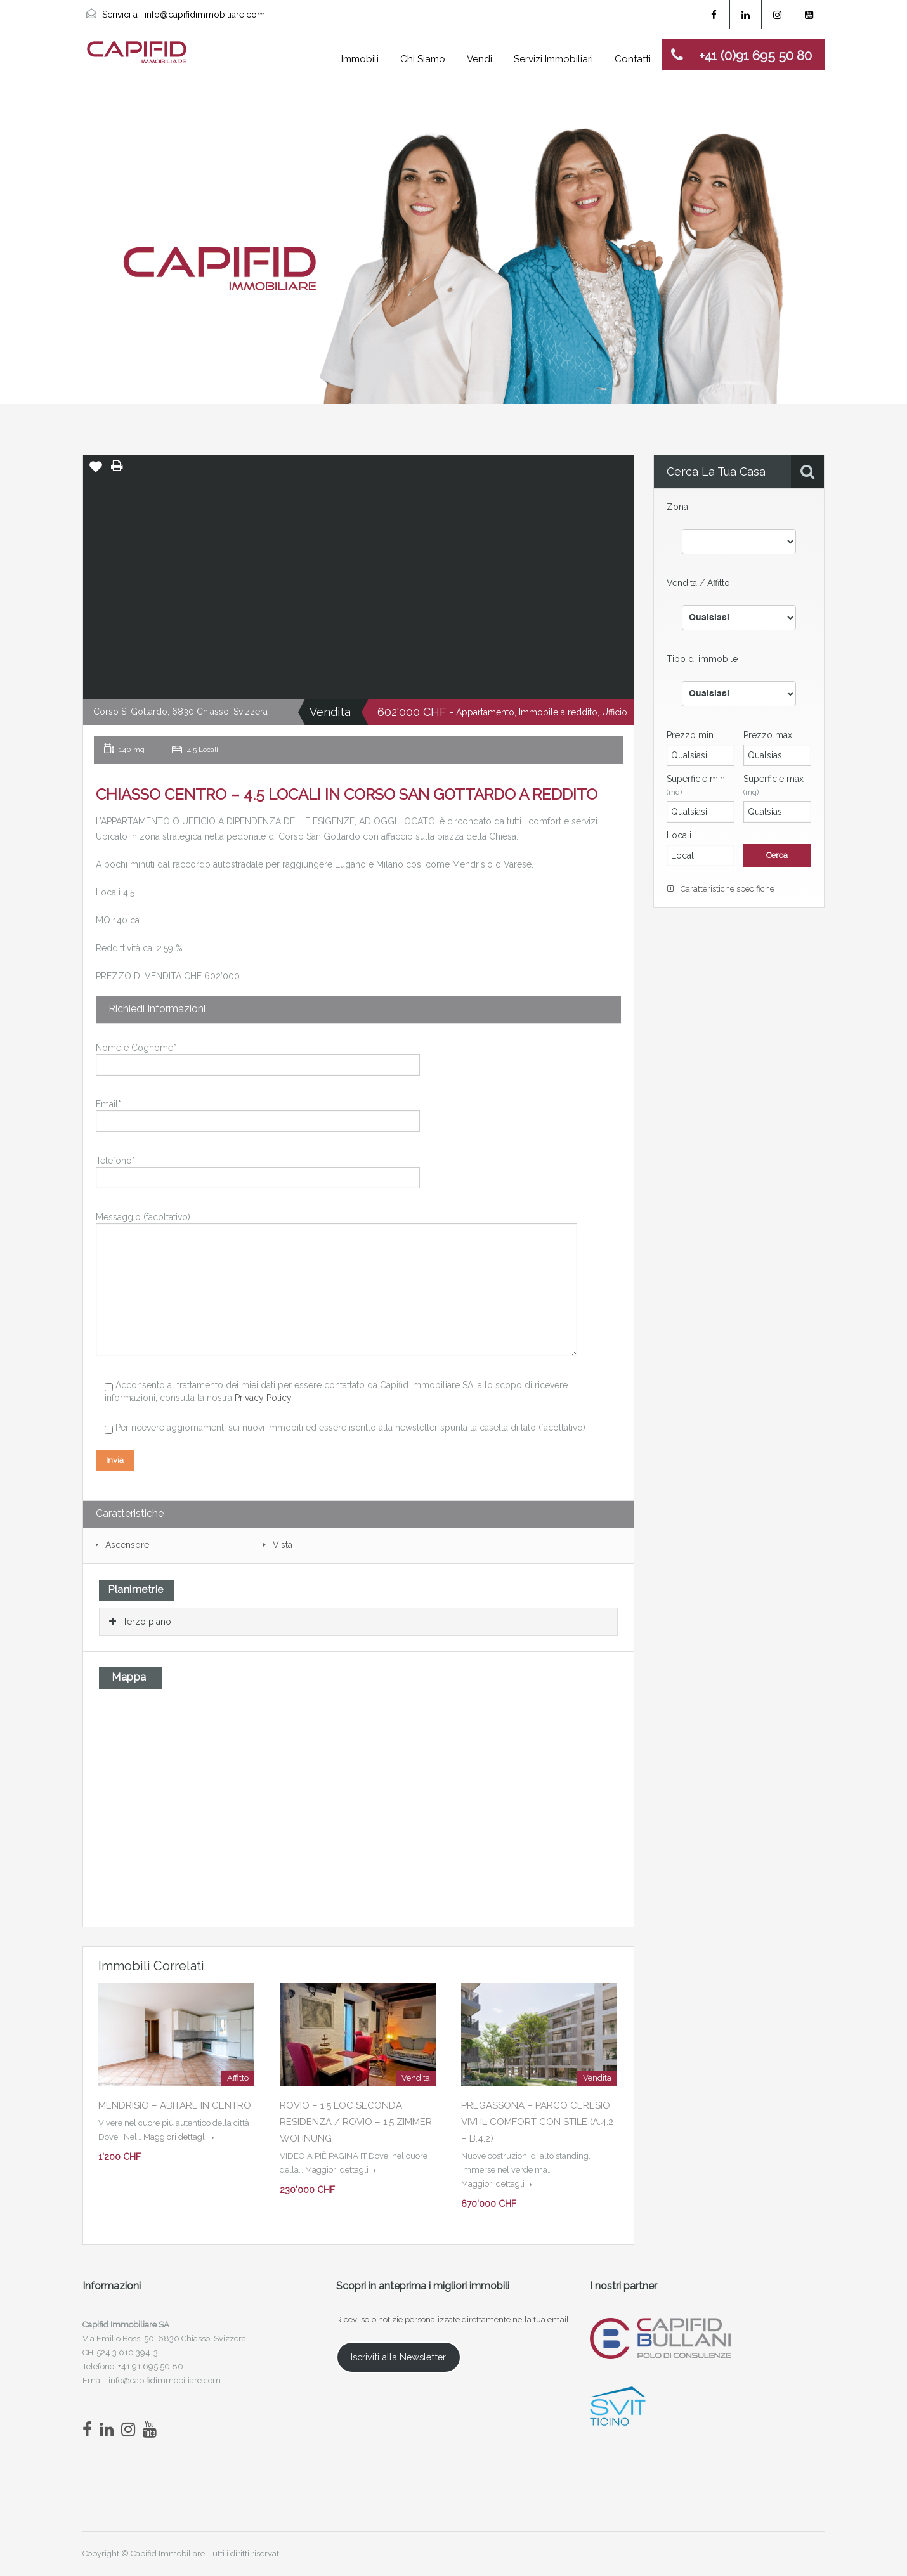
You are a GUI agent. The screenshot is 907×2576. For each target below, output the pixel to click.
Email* (258, 1114)
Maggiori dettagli (178, 2137)
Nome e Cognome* (258, 1057)
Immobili (360, 59)
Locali (679, 835)
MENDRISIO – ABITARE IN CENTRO (174, 2105)
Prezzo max (767, 735)
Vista (282, 1545)
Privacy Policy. (264, 1398)
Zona (677, 507)
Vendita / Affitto (698, 583)
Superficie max (773, 785)
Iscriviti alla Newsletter (398, 2357)
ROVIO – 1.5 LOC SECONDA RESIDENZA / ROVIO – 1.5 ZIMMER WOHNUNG (356, 2122)
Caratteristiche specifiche (720, 889)
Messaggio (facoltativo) (336, 1255)
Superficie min (696, 785)
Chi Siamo (422, 59)
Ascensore (127, 1545)
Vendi (479, 59)
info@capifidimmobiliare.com (205, 15)
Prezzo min (690, 735)
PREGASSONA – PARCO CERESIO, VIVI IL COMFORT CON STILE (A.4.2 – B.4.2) (537, 2122)
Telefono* (258, 1170)
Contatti (633, 59)
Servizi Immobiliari (553, 59)
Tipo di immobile (702, 659)
